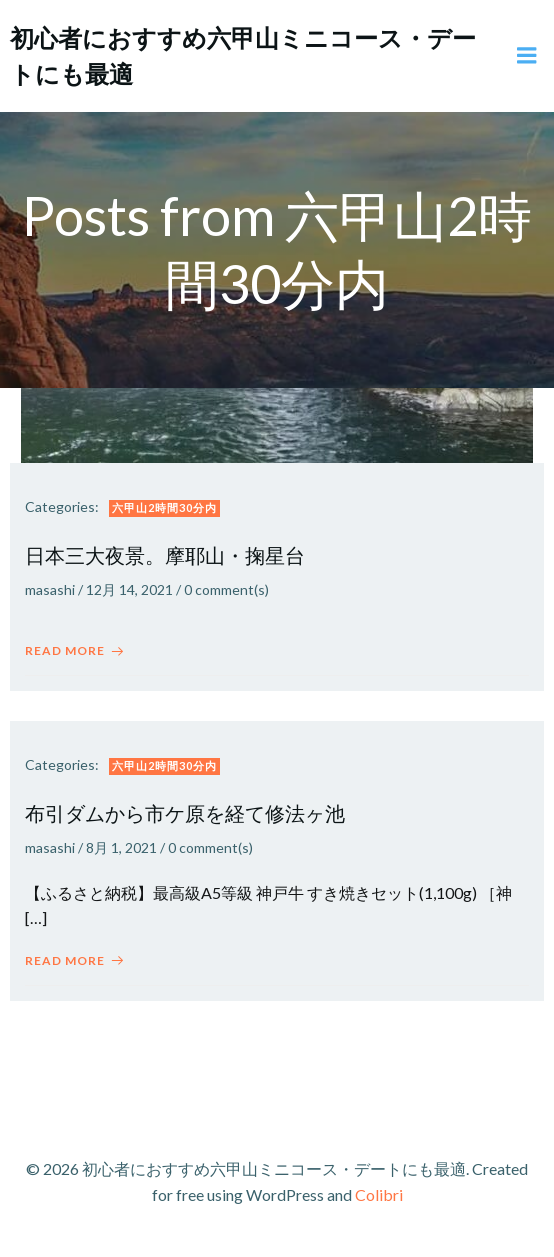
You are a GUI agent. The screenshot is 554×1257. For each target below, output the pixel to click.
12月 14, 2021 (129, 589)
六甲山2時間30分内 (164, 507)
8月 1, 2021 (121, 847)
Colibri (379, 1194)
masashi (50, 589)
